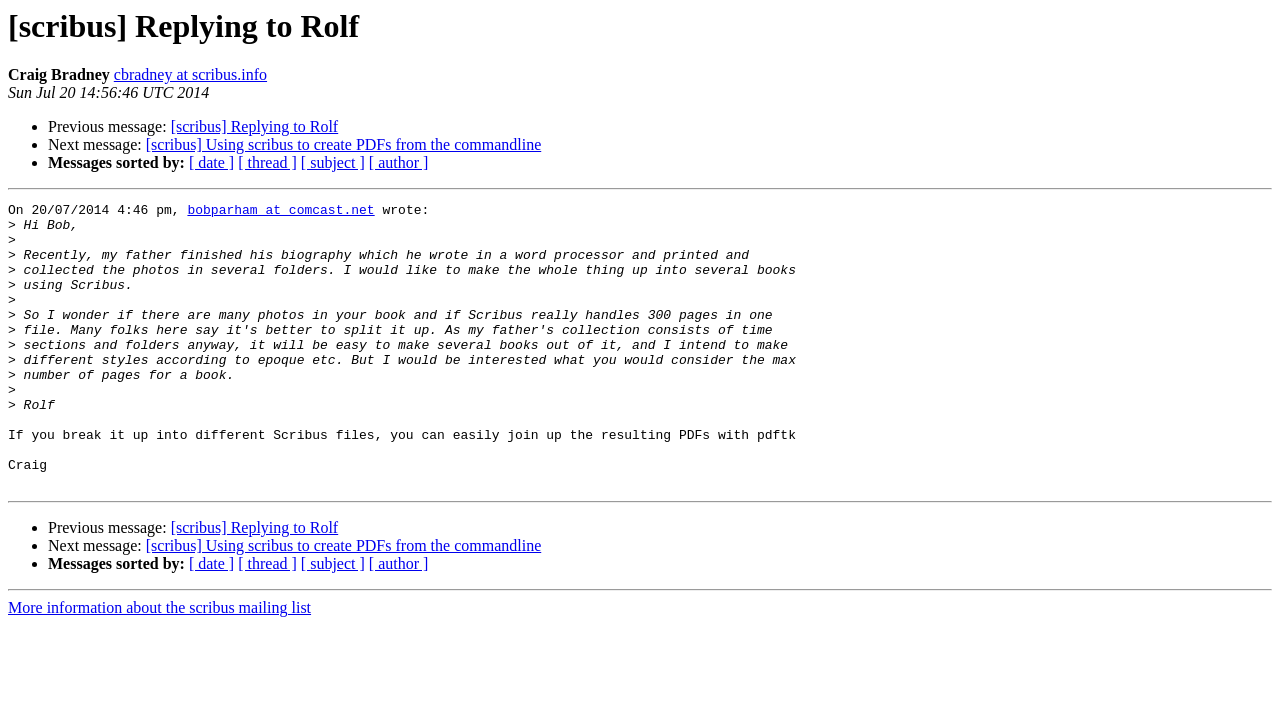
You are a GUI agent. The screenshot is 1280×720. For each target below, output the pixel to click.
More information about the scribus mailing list (159, 664)
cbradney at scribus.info (190, 74)
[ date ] (211, 162)
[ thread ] (267, 162)
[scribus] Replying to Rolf (255, 126)
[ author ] (399, 162)
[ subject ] (333, 162)
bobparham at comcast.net (280, 212)
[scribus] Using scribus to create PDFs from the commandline (343, 144)
